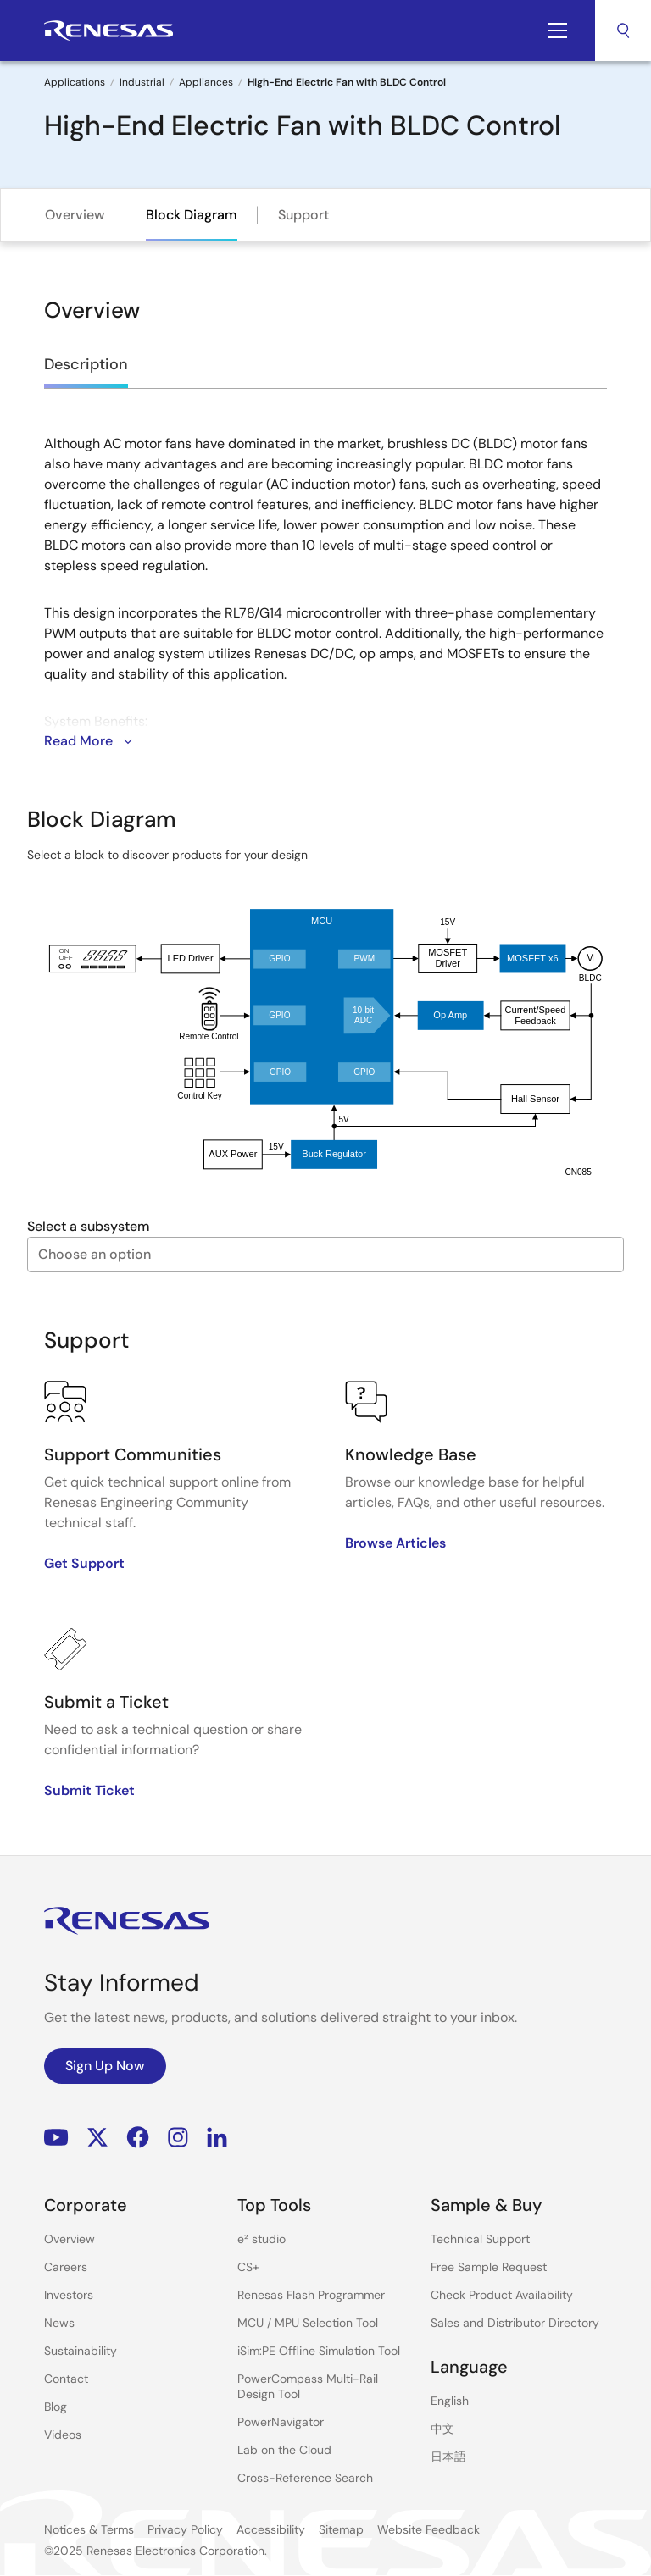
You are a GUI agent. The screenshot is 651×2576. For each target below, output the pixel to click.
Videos (62, 2434)
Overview (75, 215)
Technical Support (480, 2238)
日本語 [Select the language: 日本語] (448, 2456)
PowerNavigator (280, 2421)
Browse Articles (395, 1543)
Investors (68, 2294)
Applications (74, 82)
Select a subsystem (88, 1226)
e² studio (261, 2238)
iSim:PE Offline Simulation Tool (318, 2350)
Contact (66, 2378)
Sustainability (80, 2350)
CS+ (248, 2266)
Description (86, 364)
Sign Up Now (105, 2066)
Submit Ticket (89, 1790)
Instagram (178, 2137)
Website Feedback (428, 2529)
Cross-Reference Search (305, 2477)
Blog (55, 2406)
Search (623, 30)
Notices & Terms (89, 2529)
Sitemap (341, 2529)
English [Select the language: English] (450, 2400)
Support (303, 215)
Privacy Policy (185, 2529)
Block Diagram (191, 215)
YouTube (56, 2137)
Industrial (142, 82)
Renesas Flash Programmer (311, 2294)
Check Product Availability (502, 2294)
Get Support (84, 1563)
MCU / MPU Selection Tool (307, 2322)
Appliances (206, 82)
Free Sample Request (489, 2266)
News (59, 2322)
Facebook (137, 2137)
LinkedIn (217, 2137)
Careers (65, 2266)
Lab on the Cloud (284, 2449)
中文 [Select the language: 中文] (442, 2428)
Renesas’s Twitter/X (97, 2137)
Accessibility (270, 2529)
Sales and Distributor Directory (515, 2322)
